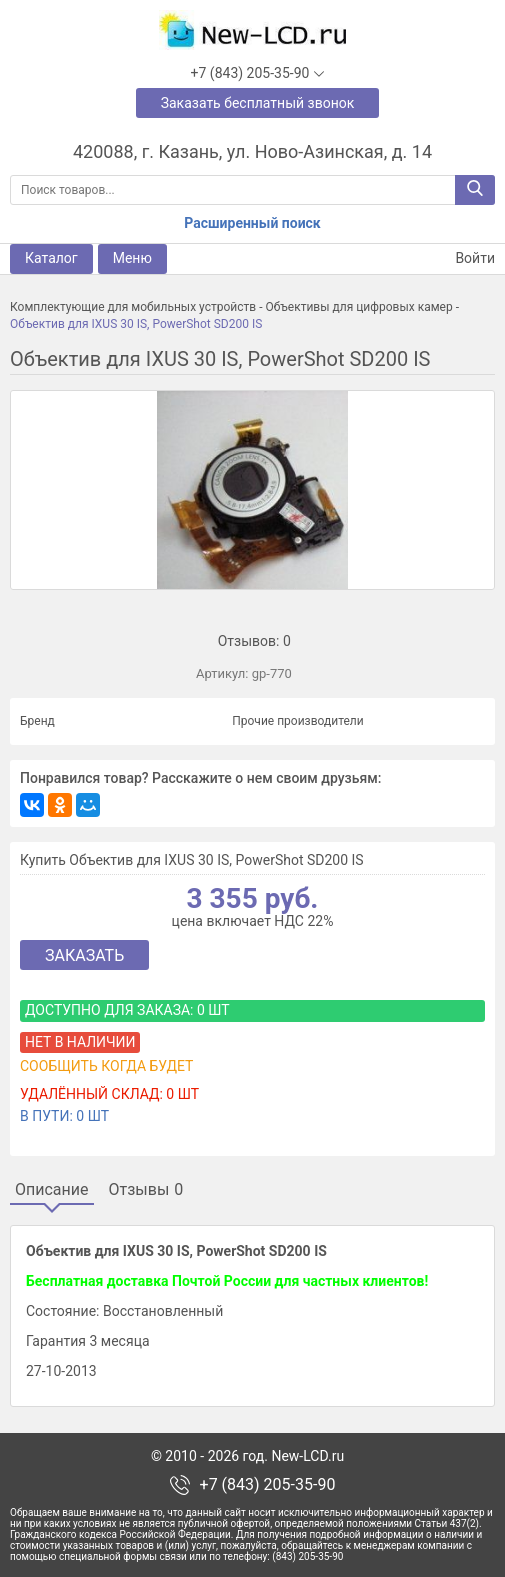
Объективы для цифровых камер (358, 307)
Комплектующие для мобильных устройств (133, 307)
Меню (132, 258)
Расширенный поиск (252, 223)
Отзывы (146, 1190)
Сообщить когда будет (106, 1066)
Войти (463, 258)
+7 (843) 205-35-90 (268, 1485)
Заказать (84, 955)
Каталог (51, 258)
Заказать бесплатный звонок (258, 103)
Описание (52, 1190)
